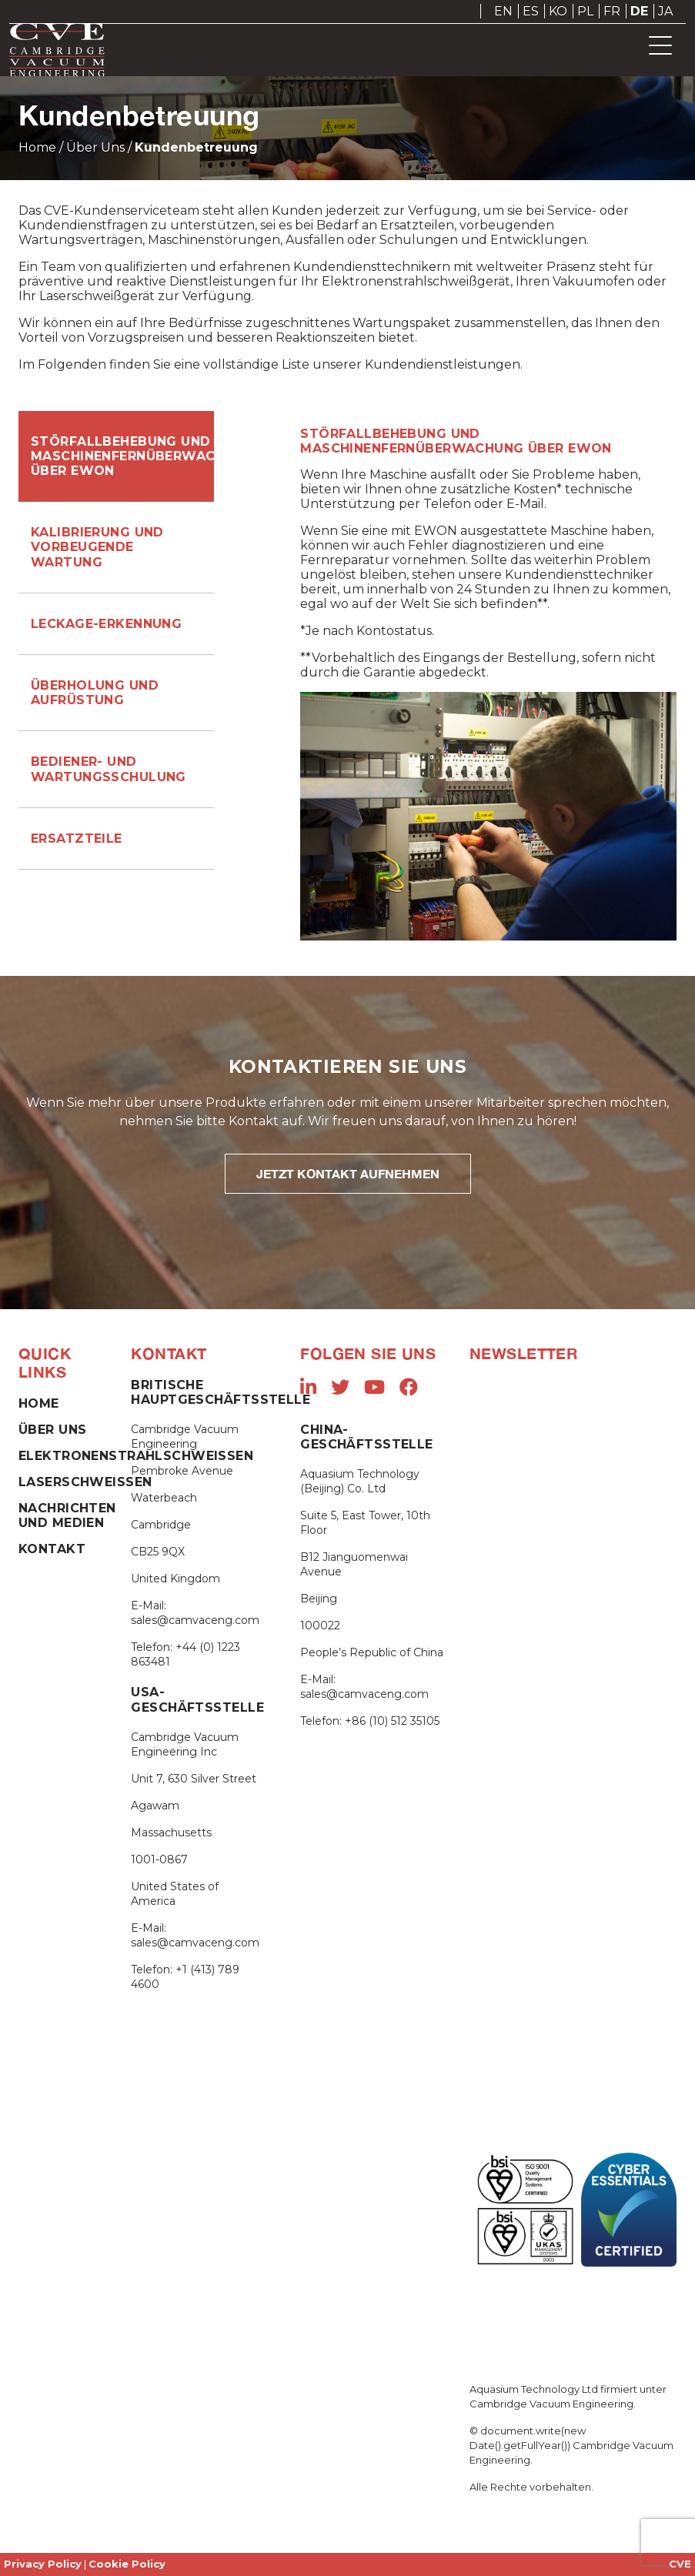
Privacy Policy (43, 2564)
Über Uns (95, 147)
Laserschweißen (85, 1482)
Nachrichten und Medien (67, 1515)
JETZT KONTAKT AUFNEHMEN (347, 1173)
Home (37, 147)
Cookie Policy (127, 2564)
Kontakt (51, 1549)
